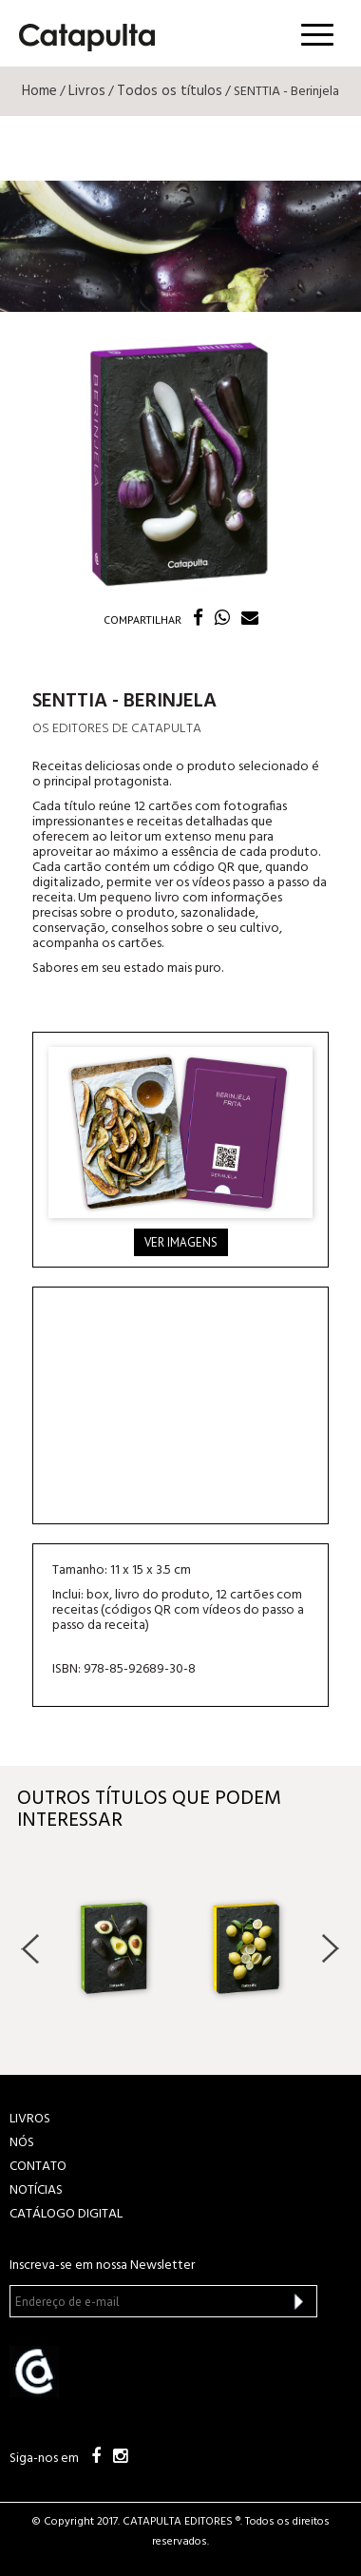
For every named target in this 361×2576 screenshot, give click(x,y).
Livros (86, 91)
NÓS (22, 2143)
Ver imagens (181, 1242)
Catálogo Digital (66, 2214)
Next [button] (330, 1948)
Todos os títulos (169, 91)
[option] (114, 1947)
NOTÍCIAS (36, 2190)
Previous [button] (31, 1948)
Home (39, 91)
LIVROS (30, 2119)
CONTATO (38, 2167)
